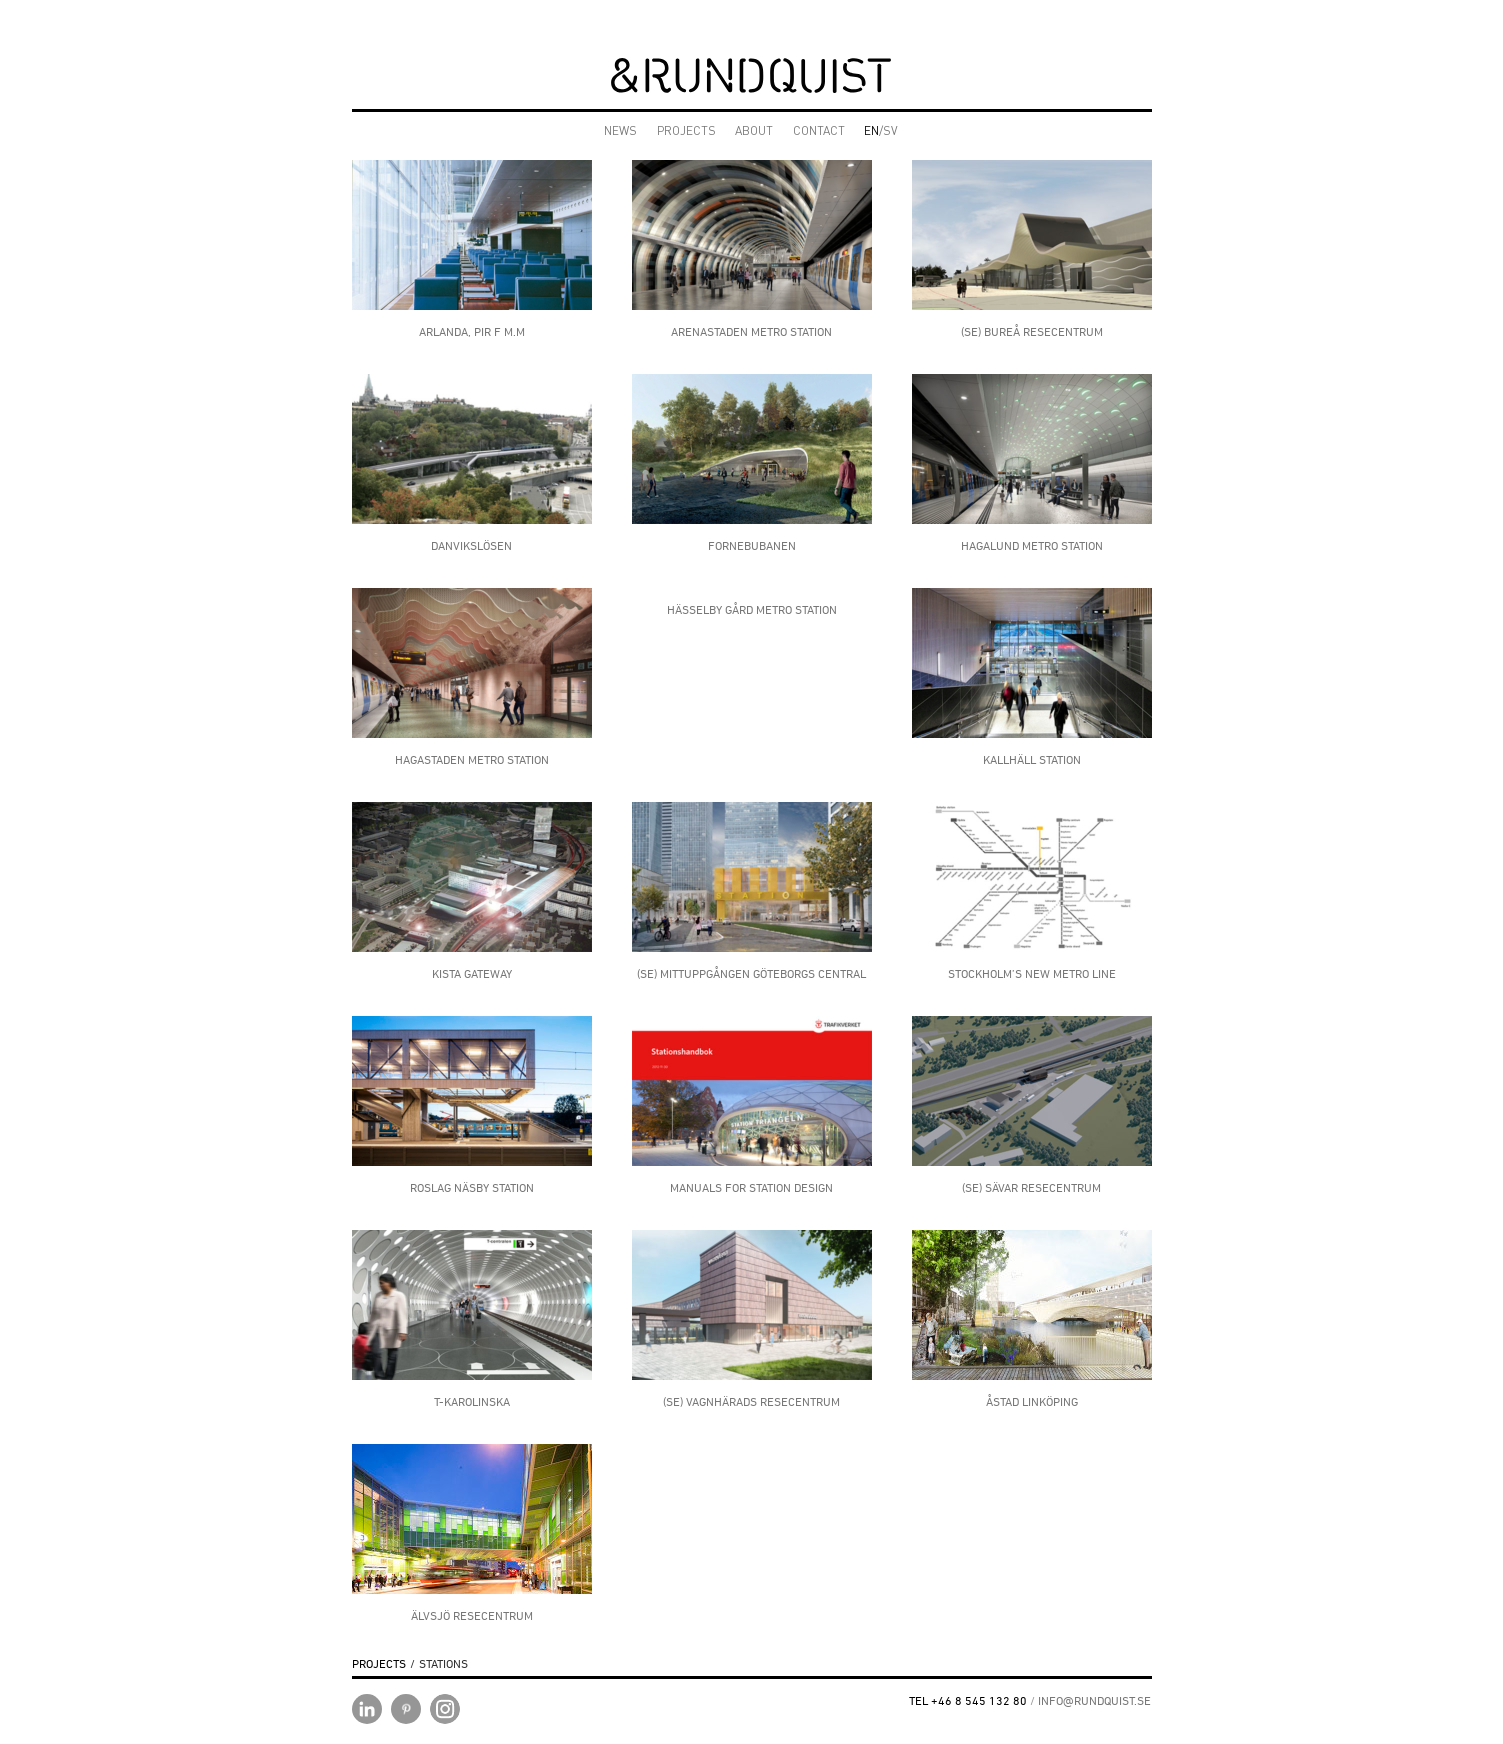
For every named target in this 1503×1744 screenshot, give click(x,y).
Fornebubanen (752, 545)
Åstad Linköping (1032, 1401)
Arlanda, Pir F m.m (472, 331)
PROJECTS (686, 132)
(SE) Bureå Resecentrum (1032, 331)
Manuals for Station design (751, 1187)
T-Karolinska (472, 1401)
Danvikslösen (471, 545)
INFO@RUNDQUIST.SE (1094, 1700)
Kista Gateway (472, 973)
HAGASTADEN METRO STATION (472, 759)
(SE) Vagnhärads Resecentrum (751, 1401)
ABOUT (754, 132)
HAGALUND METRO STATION (1032, 545)
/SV (881, 132)
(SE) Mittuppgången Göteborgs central (751, 973)
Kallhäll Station (1032, 759)
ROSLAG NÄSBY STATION (472, 1187)
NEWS (620, 132)
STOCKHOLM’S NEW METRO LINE (1032, 973)
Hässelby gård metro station (752, 609)
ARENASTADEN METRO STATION (751, 331)
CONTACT (819, 132)
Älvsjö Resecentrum (472, 1615)
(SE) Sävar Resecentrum (1031, 1187)
